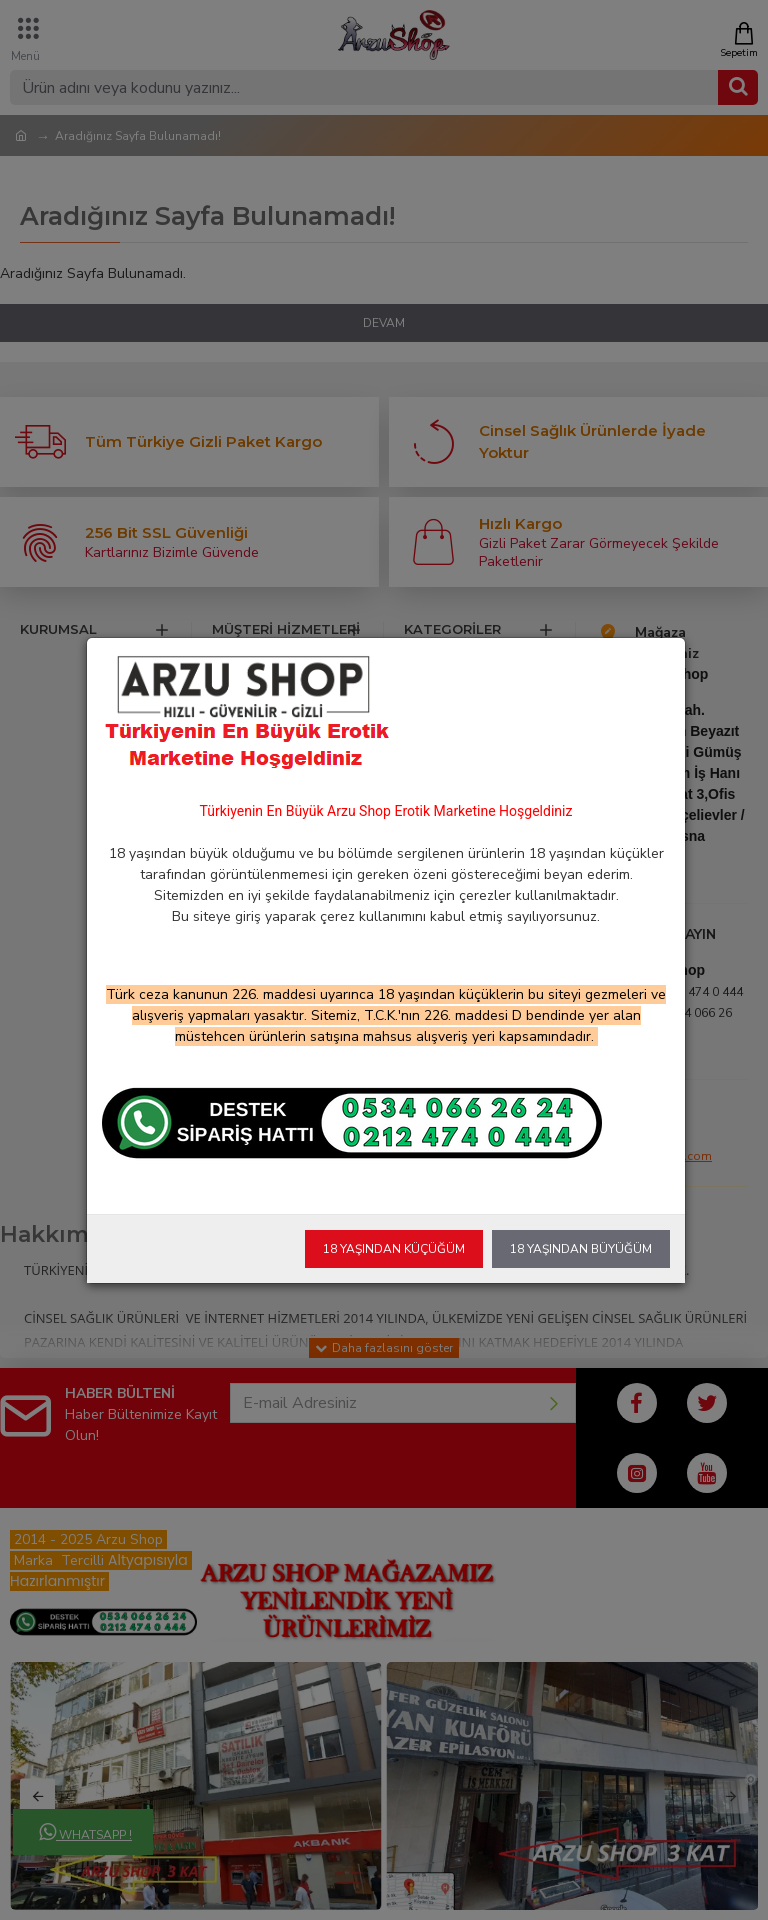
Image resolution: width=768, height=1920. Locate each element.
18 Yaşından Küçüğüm (394, 1249)
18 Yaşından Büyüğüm (581, 1249)
